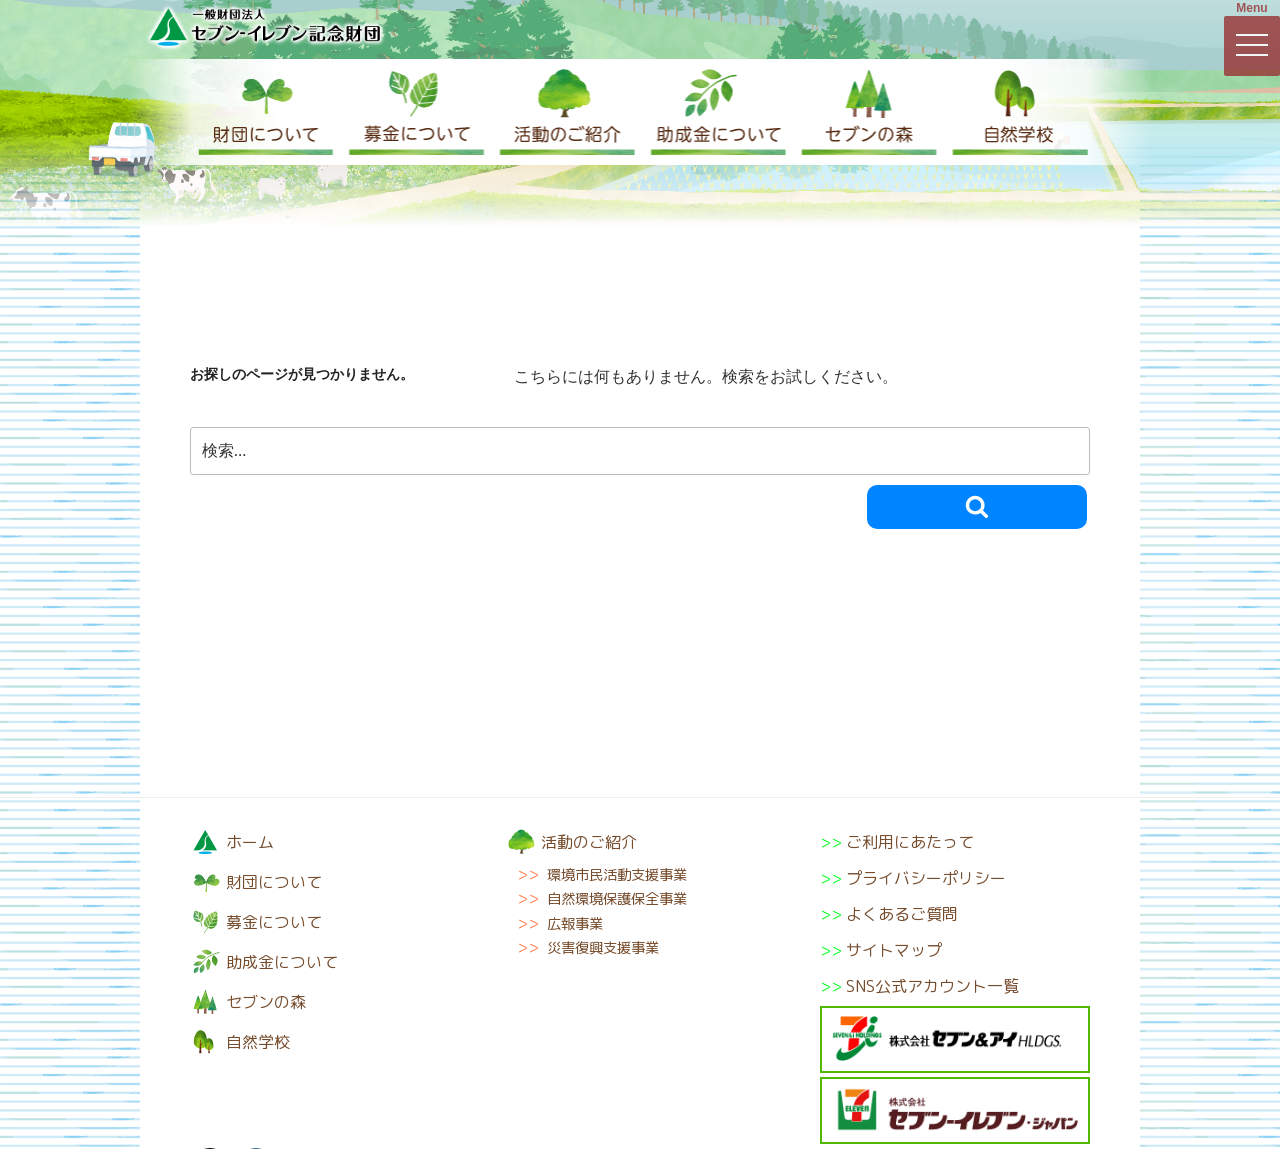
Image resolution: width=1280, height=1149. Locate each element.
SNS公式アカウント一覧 (932, 986)
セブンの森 (865, 112)
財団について (265, 112)
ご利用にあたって (910, 842)
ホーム (250, 842)
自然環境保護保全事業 (617, 899)
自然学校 (1015, 112)
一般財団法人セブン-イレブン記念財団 (265, 26)
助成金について (715, 112)
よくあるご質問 (902, 914)
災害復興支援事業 (603, 948)
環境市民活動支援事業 (617, 875)
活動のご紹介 (565, 112)
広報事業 (575, 924)
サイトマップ (894, 950)
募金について (415, 112)
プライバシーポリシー (926, 878)
